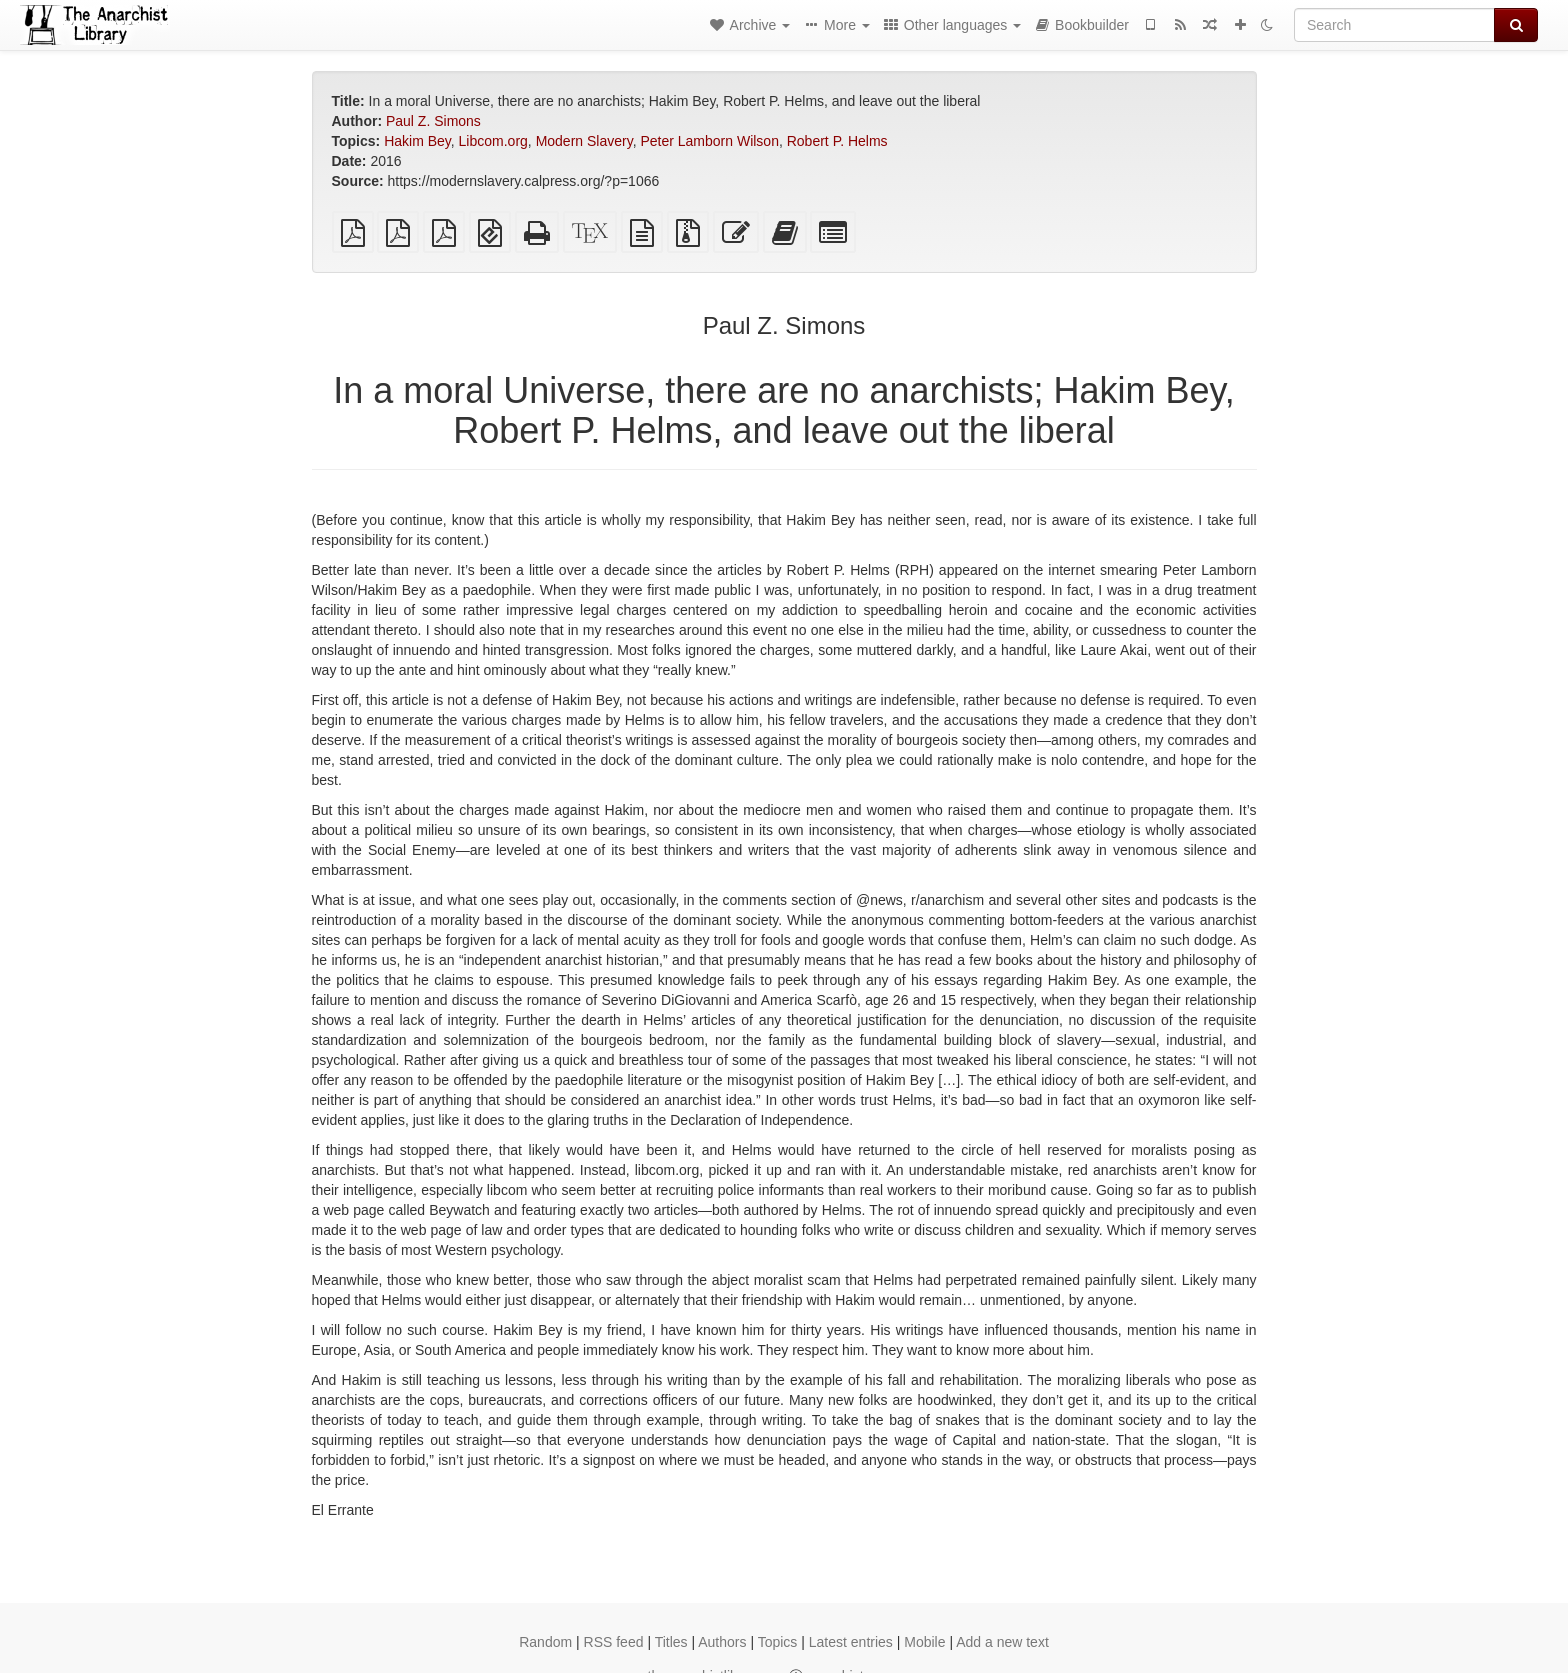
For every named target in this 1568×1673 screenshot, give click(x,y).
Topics (778, 1642)
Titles (671, 1642)
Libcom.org (493, 141)
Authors (722, 1642)
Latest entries (851, 1642)
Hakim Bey (417, 141)
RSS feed (614, 1642)
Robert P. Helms (837, 141)
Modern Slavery (584, 141)
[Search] (1394, 25)
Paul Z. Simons (433, 121)
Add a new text (1002, 1642)
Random (545, 1642)
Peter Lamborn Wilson (709, 141)
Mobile (924, 1642)
